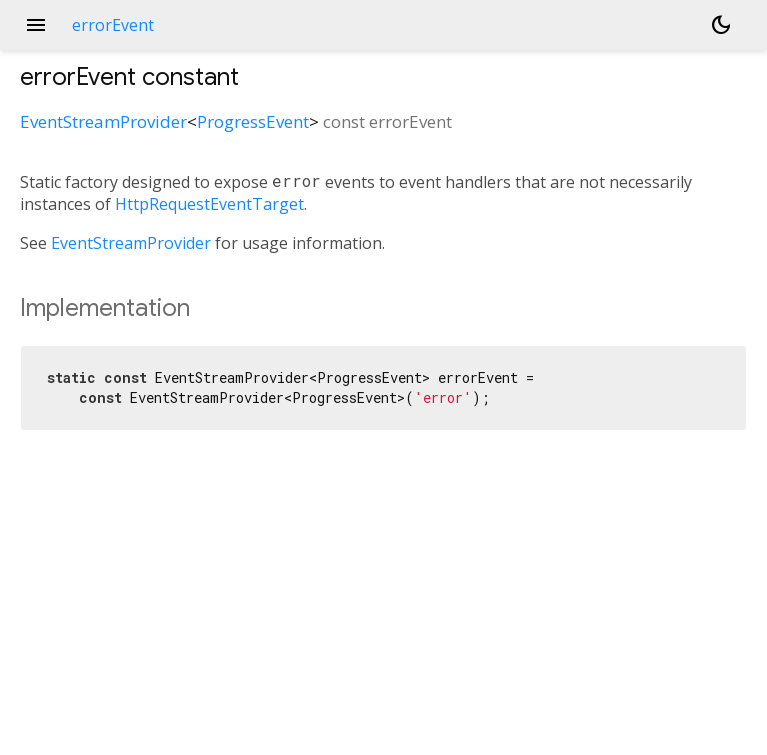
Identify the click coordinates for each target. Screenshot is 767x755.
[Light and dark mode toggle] (721, 25)
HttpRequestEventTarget (209, 204)
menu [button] (36, 25)
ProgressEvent (253, 121)
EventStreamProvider (103, 121)
